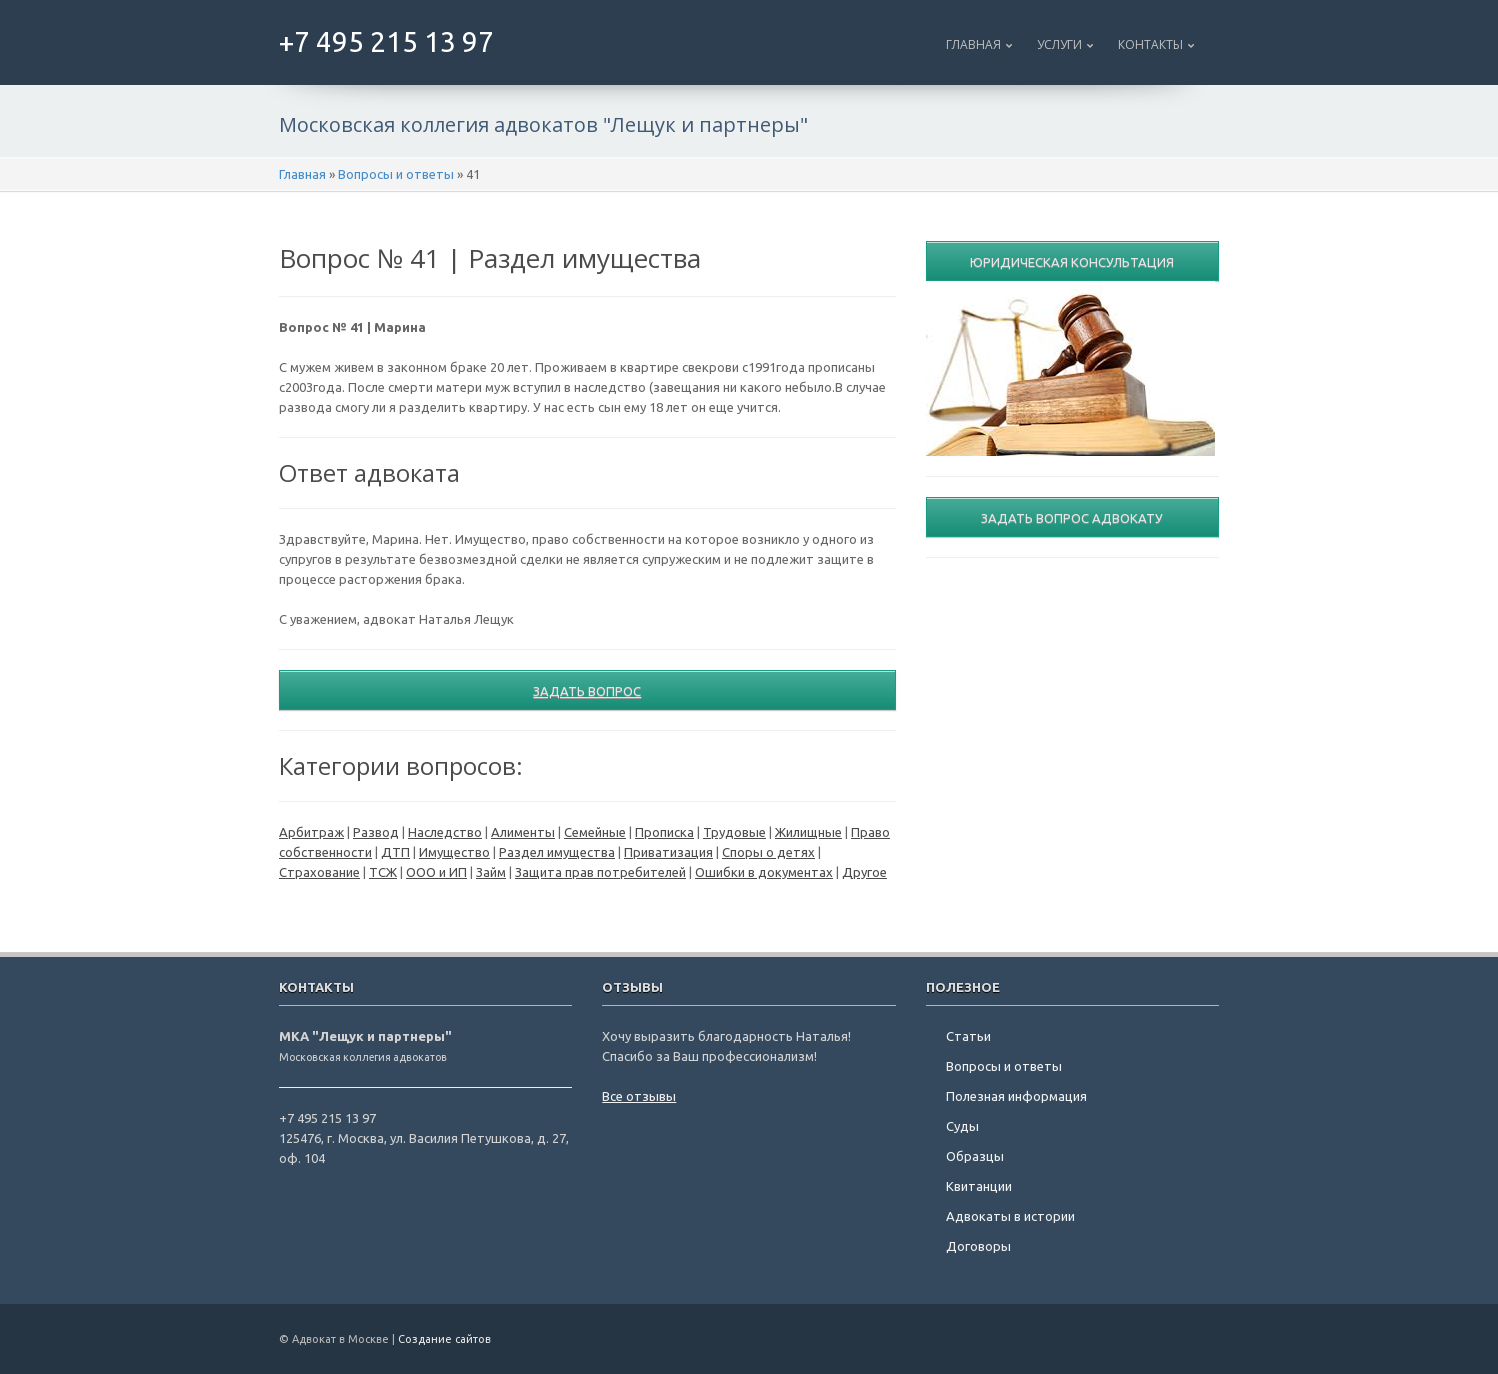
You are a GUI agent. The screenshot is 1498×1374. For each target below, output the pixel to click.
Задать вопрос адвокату (1072, 518)
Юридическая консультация (1072, 262)
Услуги (1059, 44)
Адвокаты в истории (1010, 1216)
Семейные (595, 832)
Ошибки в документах (764, 872)
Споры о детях (768, 852)
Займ (491, 872)
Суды (962, 1126)
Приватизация (668, 852)
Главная (973, 44)
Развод (376, 832)
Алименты (523, 832)
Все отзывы (639, 1096)
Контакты (1150, 44)
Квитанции (979, 1186)
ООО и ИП (436, 872)
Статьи (968, 1036)
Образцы (975, 1156)
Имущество (454, 852)
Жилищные (808, 832)
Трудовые (734, 832)
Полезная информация (1016, 1096)
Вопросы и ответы (396, 174)
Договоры (978, 1246)
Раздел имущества (557, 852)
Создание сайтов (444, 1339)
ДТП (395, 852)
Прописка (664, 832)
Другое (864, 872)
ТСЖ (383, 872)
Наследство (445, 832)
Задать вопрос (587, 691)
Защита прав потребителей (600, 872)
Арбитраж (311, 832)
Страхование (319, 872)
